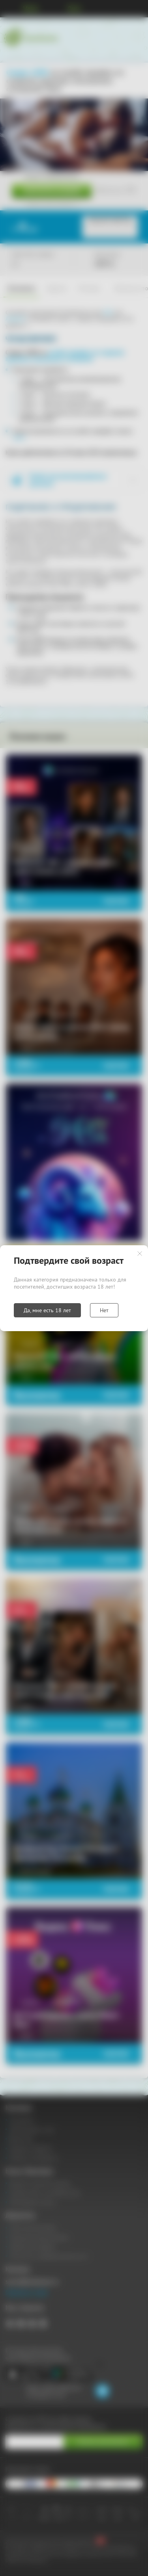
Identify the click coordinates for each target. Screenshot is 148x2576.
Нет (104, 1310)
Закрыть (139, 1253)
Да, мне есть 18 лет (47, 1310)
